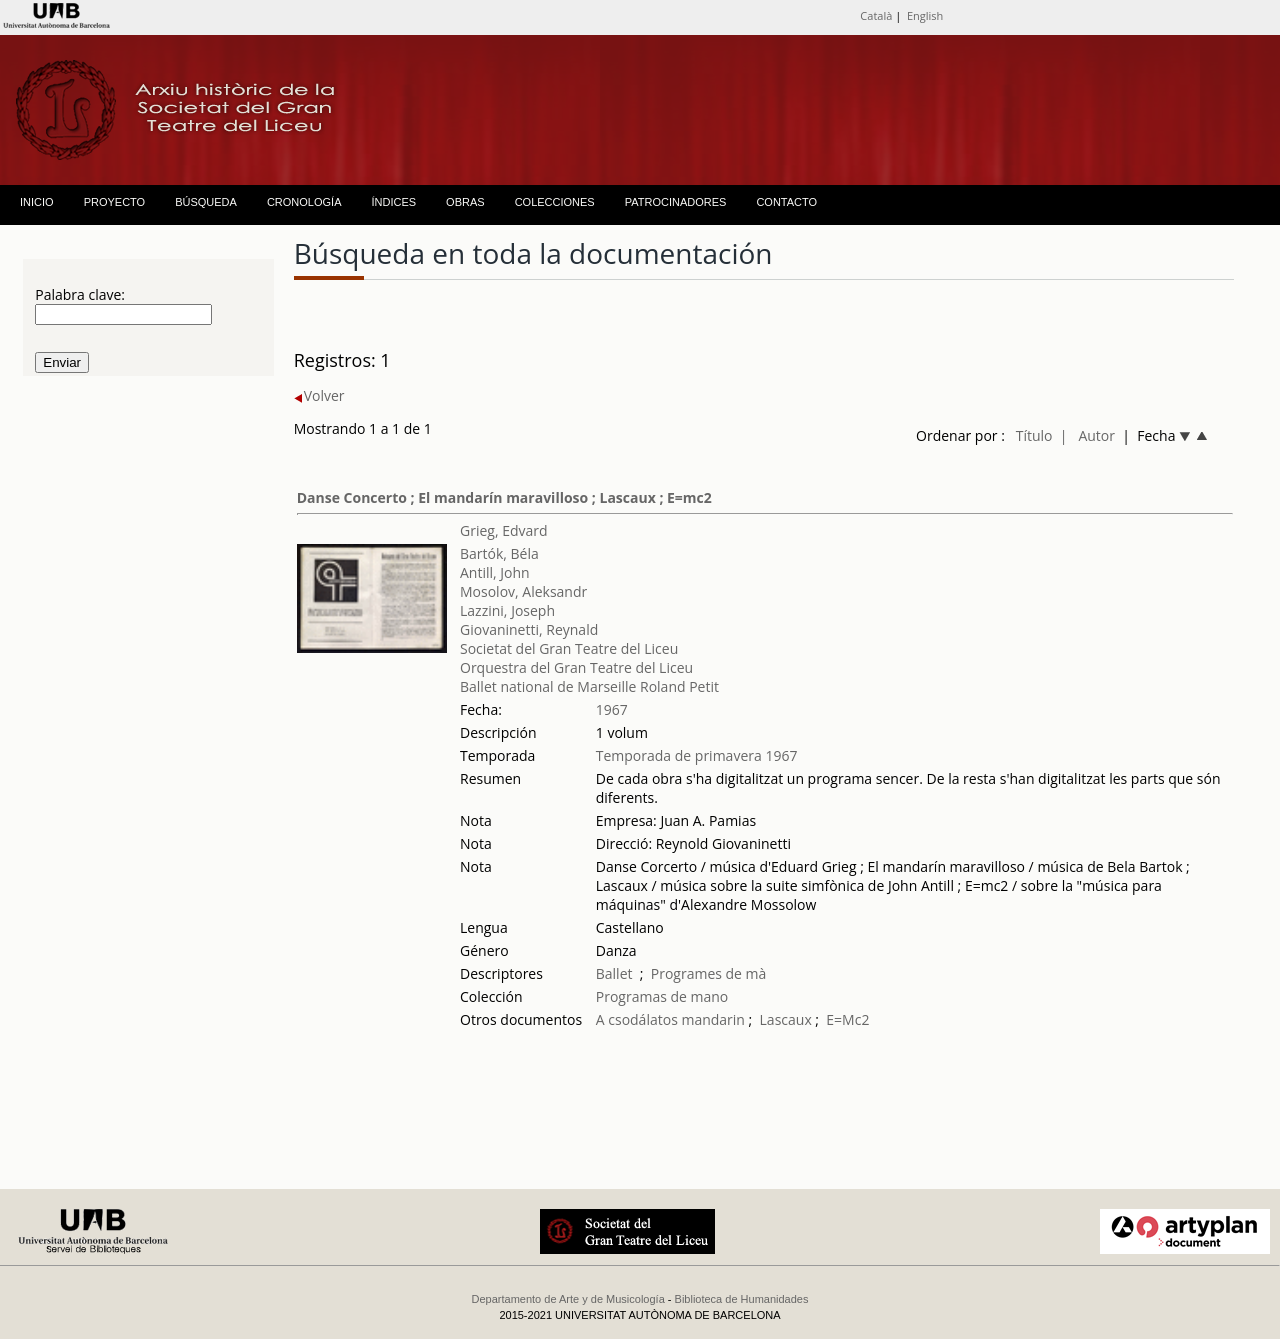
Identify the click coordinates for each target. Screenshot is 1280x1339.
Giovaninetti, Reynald (529, 629)
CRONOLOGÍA (304, 202)
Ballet (614, 973)
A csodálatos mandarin (670, 1019)
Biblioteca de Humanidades (742, 1299)
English (925, 15)
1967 (612, 709)
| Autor (1087, 435)
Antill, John (495, 572)
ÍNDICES (393, 202)
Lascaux (786, 1019)
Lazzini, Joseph (507, 610)
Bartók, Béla (499, 553)
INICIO (37, 202)
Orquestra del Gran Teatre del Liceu (576, 667)
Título (1034, 435)
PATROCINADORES (676, 202)
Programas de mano (662, 996)
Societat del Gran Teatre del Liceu (569, 648)
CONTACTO (786, 202)
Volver (319, 395)
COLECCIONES (555, 202)
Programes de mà (709, 973)
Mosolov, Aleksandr (523, 591)
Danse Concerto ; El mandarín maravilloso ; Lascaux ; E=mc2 (504, 497)
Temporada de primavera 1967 (697, 755)
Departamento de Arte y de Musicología (568, 1299)
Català (876, 15)
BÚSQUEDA (206, 202)
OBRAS (465, 202)
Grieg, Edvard (504, 530)
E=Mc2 (847, 1019)
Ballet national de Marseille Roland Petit (589, 686)
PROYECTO (115, 202)
